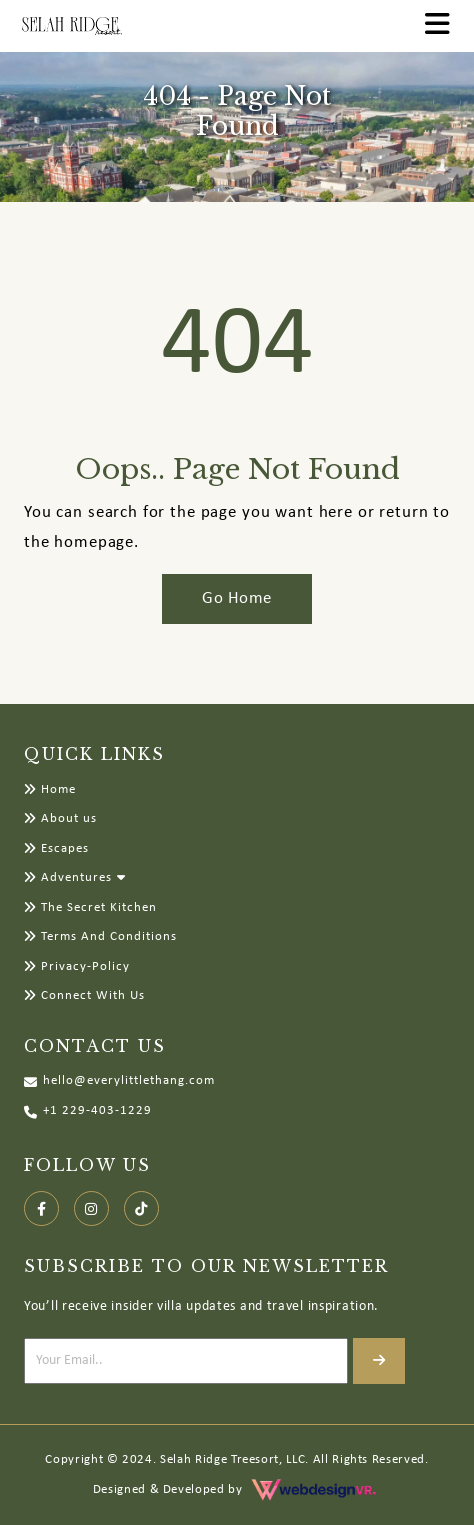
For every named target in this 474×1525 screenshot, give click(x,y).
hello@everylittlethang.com (119, 1081)
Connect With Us (84, 995)
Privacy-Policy (77, 966)
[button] (124, 877)
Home (50, 789)
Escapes (56, 848)
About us (60, 818)
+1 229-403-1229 (88, 1111)
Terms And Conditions (100, 936)
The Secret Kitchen (90, 907)
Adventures (68, 877)
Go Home (237, 598)
